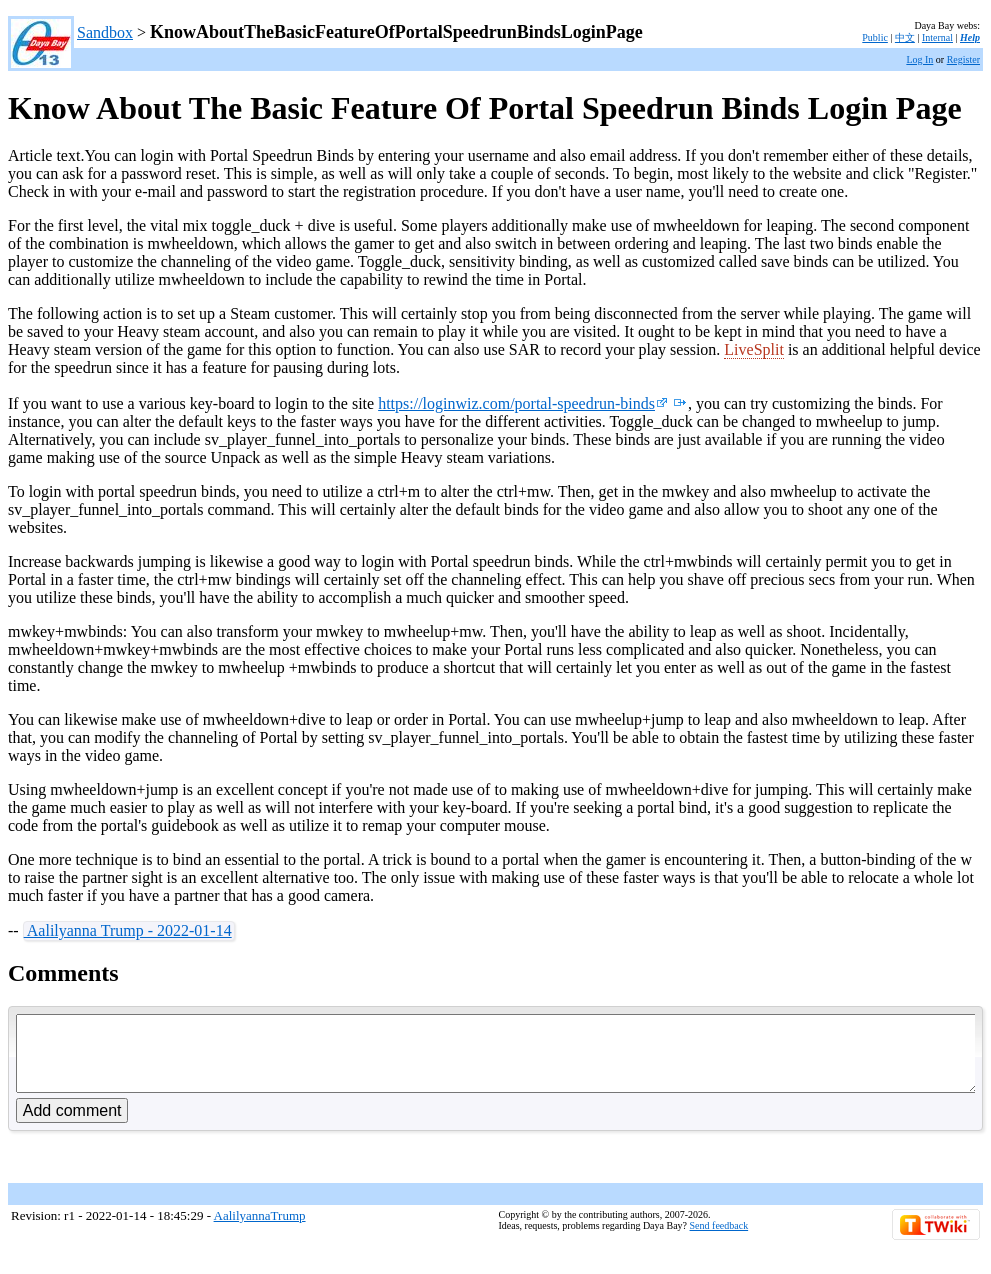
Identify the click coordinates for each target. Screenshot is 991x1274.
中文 (905, 37)
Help (970, 37)
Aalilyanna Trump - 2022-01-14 (128, 930)
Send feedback (719, 1240)
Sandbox (105, 32)
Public (875, 37)
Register (963, 59)
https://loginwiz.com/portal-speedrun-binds (523, 403)
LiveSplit (754, 349)
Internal (937, 37)
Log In (919, 59)
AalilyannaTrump (260, 1230)
